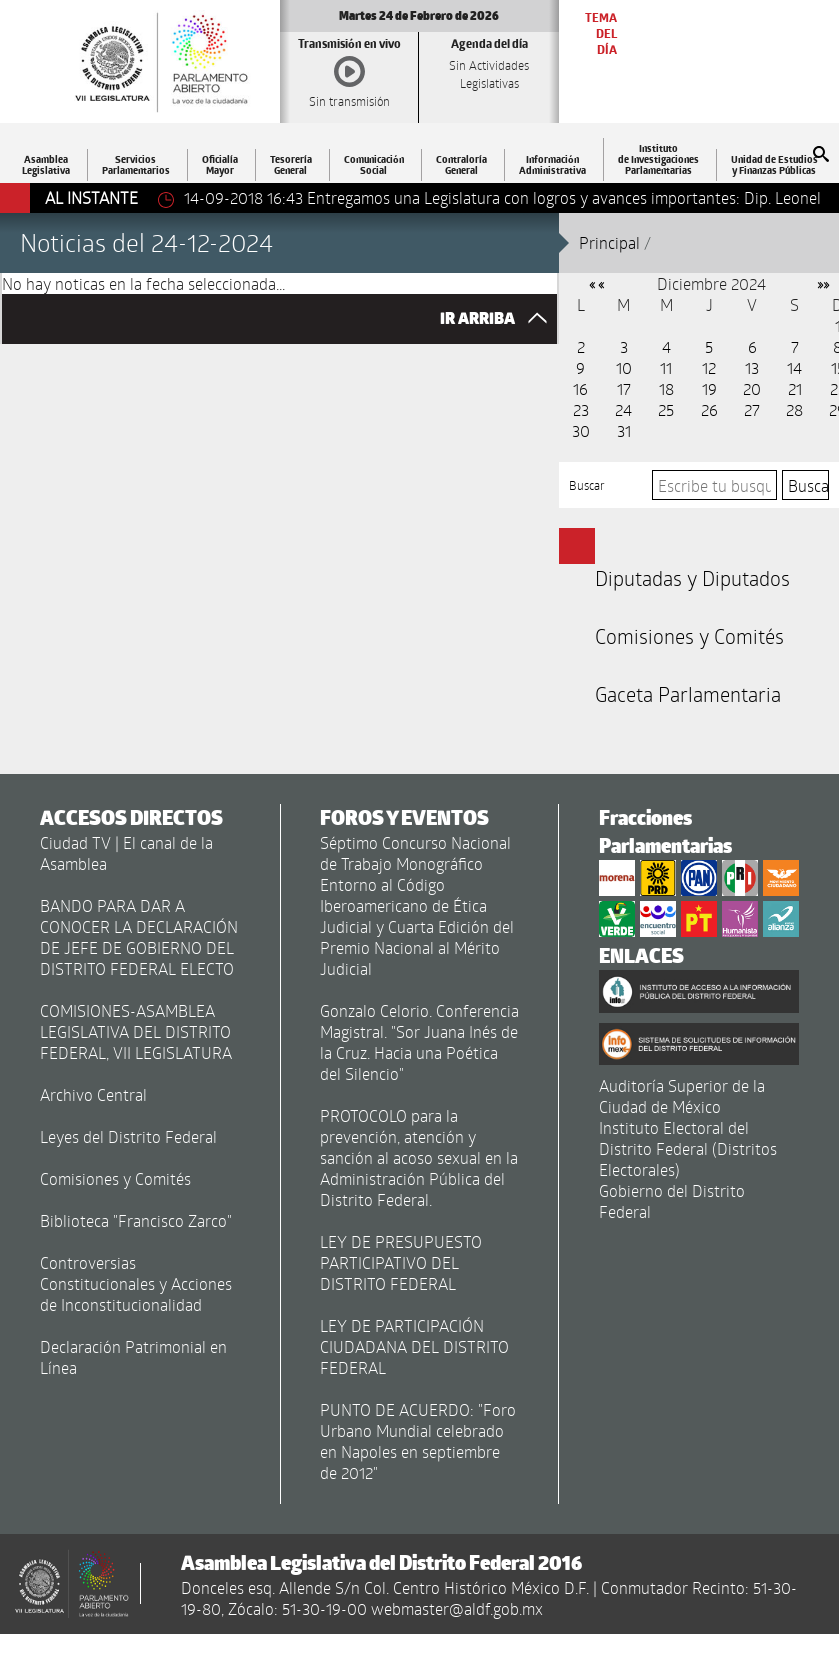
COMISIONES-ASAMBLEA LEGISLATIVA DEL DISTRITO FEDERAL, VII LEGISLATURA (136, 1031)
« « (596, 283)
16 (580, 388)
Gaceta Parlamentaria (688, 694)
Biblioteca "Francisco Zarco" (136, 1220)
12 (709, 367)
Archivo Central (93, 1094)
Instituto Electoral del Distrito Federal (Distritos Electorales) (688, 1148)
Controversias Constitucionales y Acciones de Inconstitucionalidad (136, 1283)
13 (752, 367)
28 (794, 409)
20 (752, 388)
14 (794, 367)
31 (624, 430)
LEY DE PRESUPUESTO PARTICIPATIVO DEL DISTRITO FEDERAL (401, 1262)
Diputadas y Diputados (692, 578)
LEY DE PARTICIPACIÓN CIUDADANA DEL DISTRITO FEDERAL (414, 1346)
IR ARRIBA (498, 318)
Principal (609, 242)
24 (623, 409)
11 (666, 367)
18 (666, 388)
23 (581, 409)
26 (709, 409)
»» (823, 283)
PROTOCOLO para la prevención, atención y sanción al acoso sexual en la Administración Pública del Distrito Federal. (419, 1157)
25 (666, 409)
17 (624, 388)
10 (624, 367)
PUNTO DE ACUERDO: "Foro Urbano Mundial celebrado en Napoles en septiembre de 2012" (418, 1441)
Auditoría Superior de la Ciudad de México (682, 1096)
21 (795, 388)
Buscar (587, 485)
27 (752, 409)
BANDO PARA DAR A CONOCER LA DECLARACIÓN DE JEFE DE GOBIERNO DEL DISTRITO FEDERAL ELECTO (139, 937)
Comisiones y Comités (689, 636)
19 (709, 388)
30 (581, 430)
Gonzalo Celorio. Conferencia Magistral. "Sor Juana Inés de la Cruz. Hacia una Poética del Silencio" (419, 1042)
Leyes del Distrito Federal (128, 1136)
